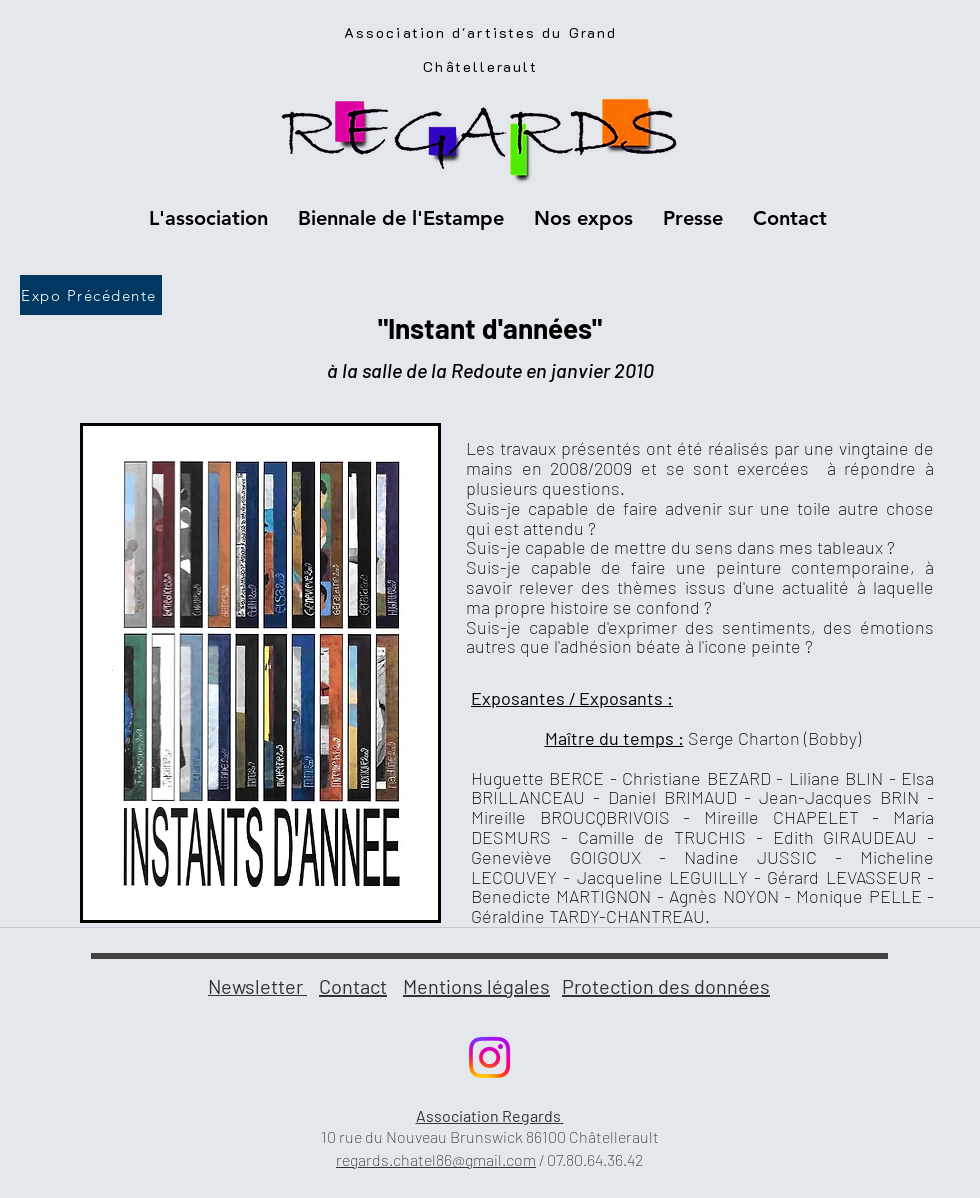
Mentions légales (476, 986)
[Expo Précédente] (91, 295)
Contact (353, 986)
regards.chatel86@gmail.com (436, 1159)
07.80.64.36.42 (595, 1159)
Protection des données (666, 986)
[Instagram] (489, 1057)
